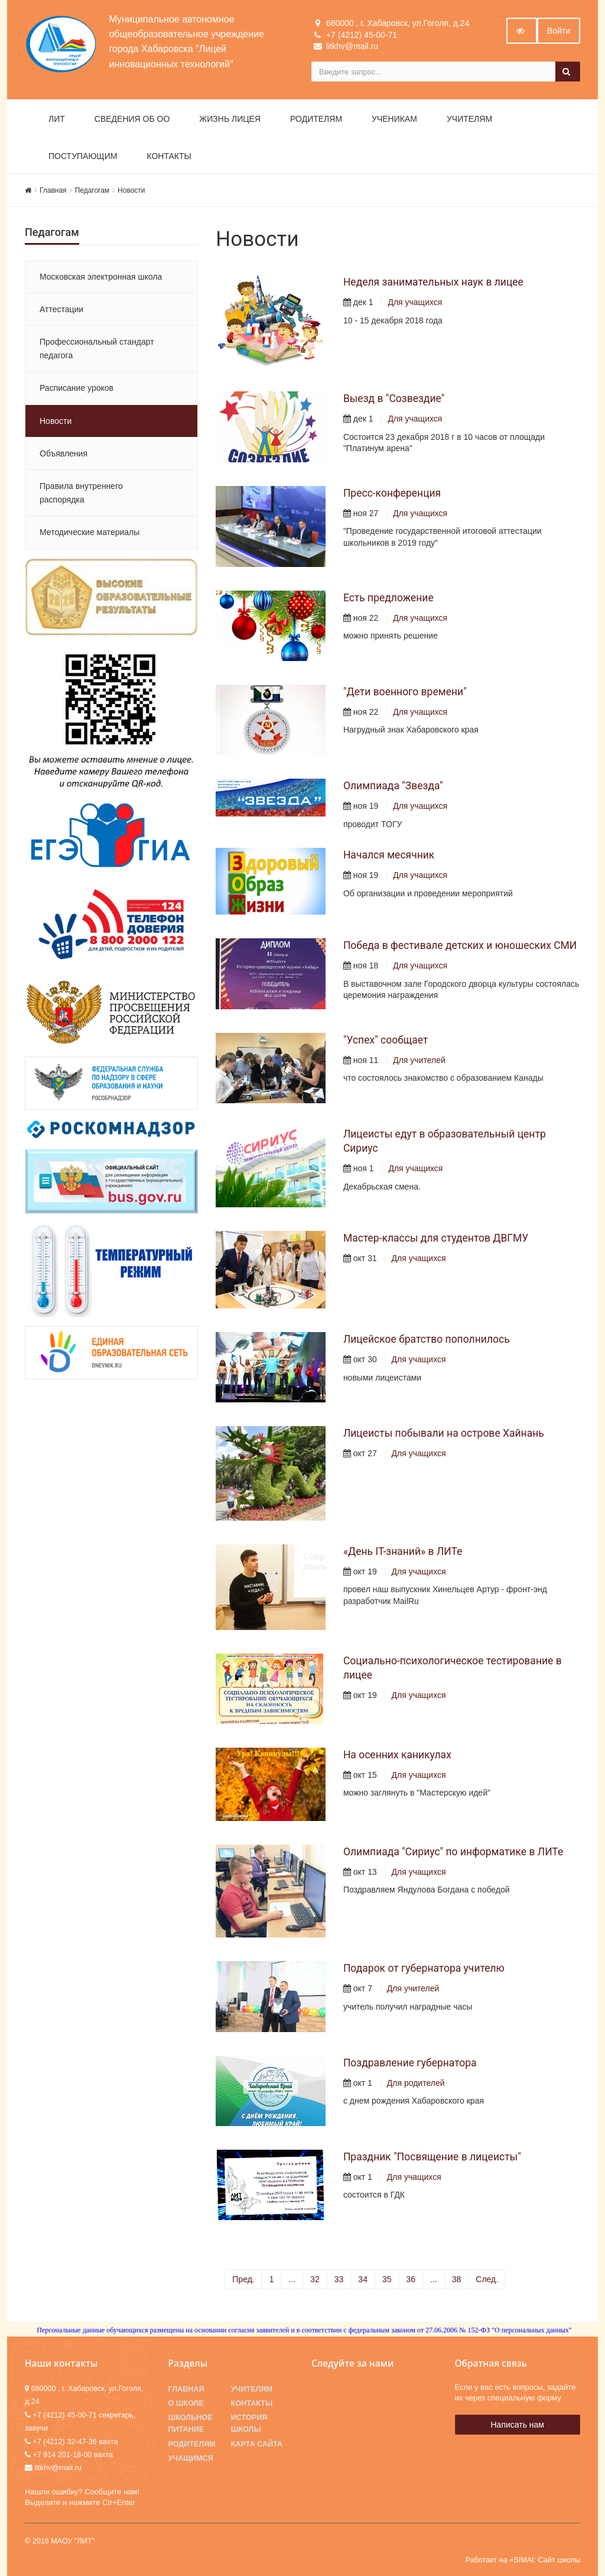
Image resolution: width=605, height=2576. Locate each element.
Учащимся (190, 2458)
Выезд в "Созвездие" (393, 398)
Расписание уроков (76, 388)
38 (456, 2279)
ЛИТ (56, 119)
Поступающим (82, 156)
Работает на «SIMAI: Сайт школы (522, 2560)
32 (315, 2279)
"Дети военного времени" (405, 692)
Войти (558, 30)
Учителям (469, 119)
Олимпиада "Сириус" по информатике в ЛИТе (453, 1852)
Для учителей (419, 1060)
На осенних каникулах (397, 1755)
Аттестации (61, 309)
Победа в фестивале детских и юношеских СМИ (460, 945)
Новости (131, 190)
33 (339, 2279)
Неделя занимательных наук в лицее (433, 282)
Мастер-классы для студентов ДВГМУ (435, 1238)
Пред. (243, 2279)
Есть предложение (388, 598)
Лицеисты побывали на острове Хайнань (443, 1433)
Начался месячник (388, 855)
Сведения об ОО (132, 119)
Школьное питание (190, 2423)
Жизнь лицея (230, 119)
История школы (249, 2423)
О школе (186, 2403)
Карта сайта (256, 2444)
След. (487, 2279)
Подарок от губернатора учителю (424, 1968)
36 (411, 2279)
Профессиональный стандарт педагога (97, 348)
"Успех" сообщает (385, 1040)
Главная (53, 190)
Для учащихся (415, 302)
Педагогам (92, 190)
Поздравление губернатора (410, 2063)
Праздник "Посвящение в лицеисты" (432, 2157)
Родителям (316, 119)
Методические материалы (89, 532)
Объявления (63, 453)
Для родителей (416, 2083)
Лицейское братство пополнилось (426, 1339)
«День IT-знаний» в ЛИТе (403, 1551)
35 (387, 2279)
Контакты (169, 156)
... (292, 2279)
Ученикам (394, 119)
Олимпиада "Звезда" (393, 786)
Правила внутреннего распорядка (81, 492)
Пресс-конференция (392, 493)
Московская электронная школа (101, 276)
